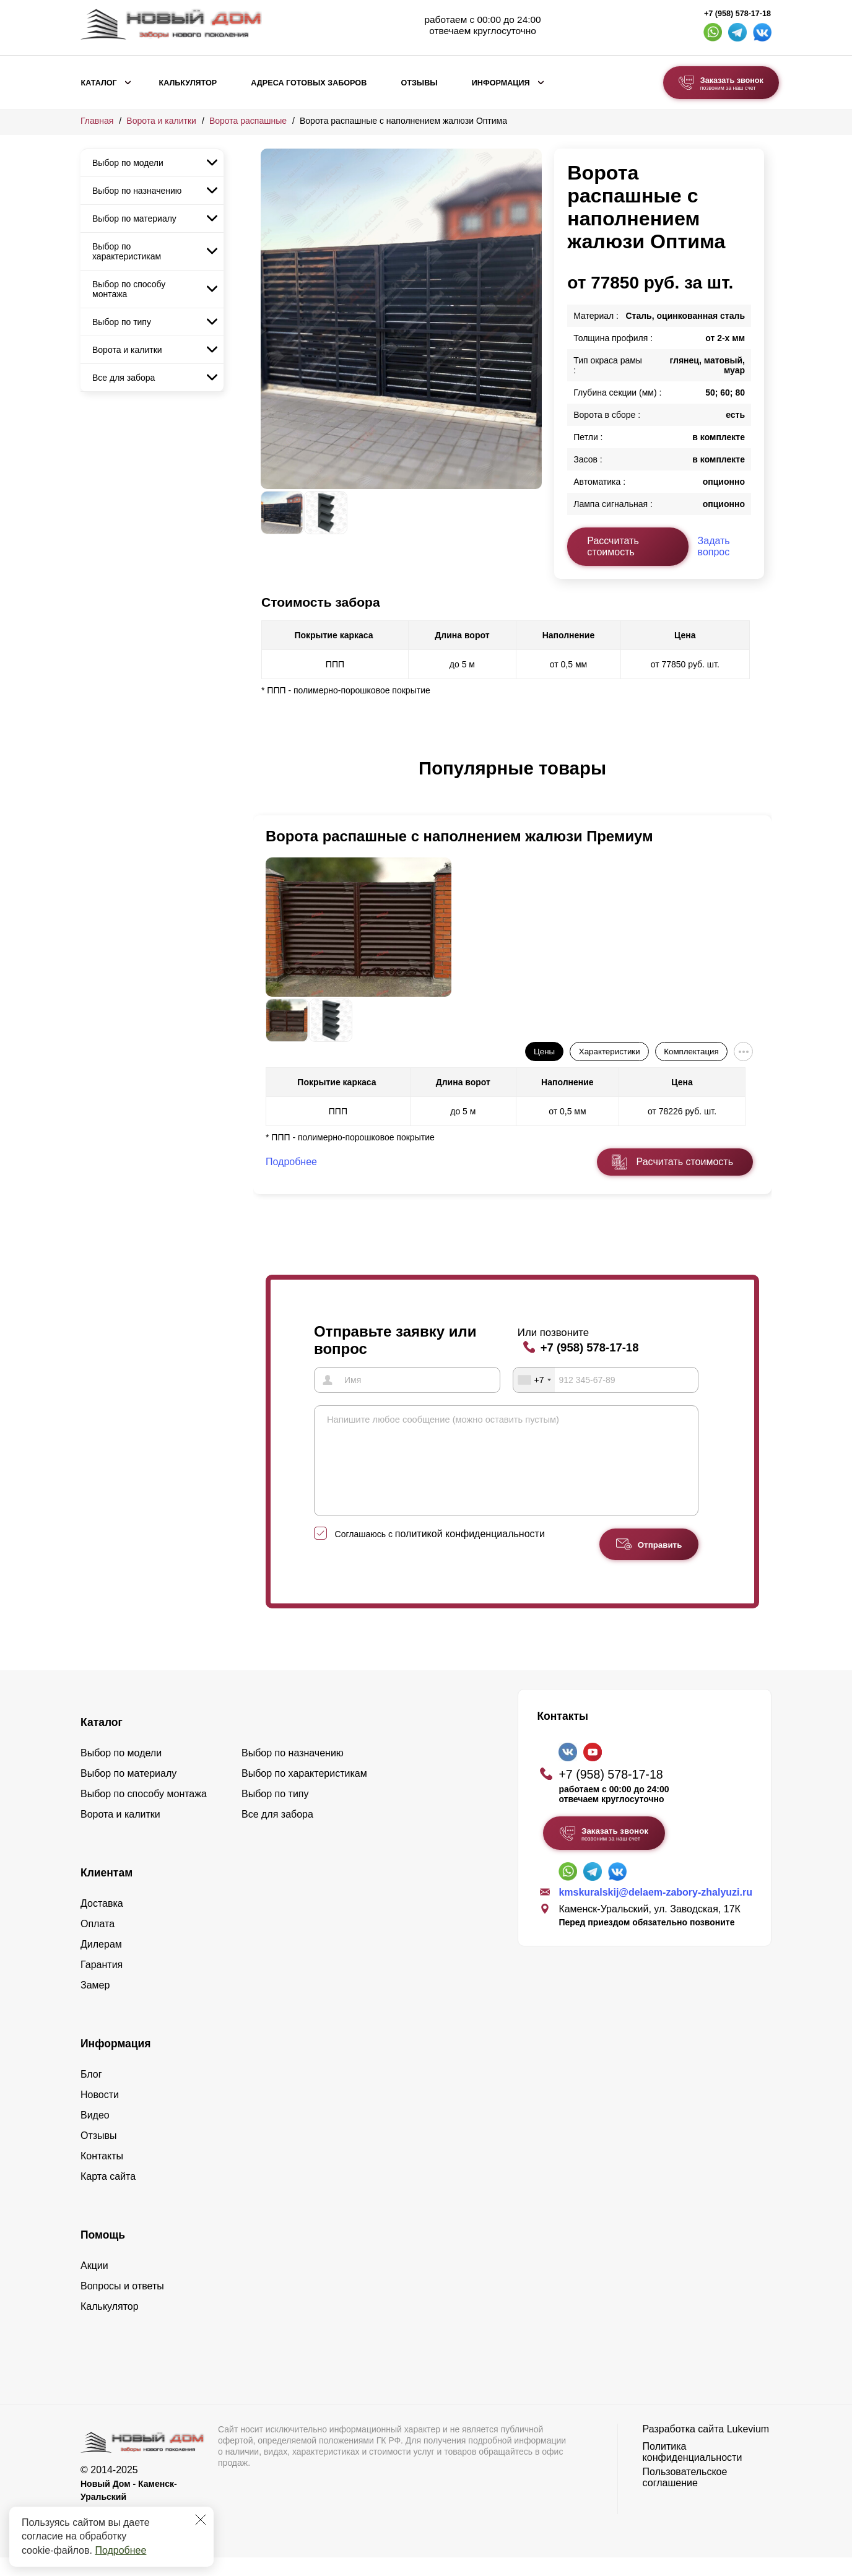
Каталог (99, 83)
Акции (94, 2284)
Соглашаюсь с (440, 1553)
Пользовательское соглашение (685, 2496)
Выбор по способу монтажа (128, 289)
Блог (91, 2093)
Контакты (101, 2174)
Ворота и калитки (161, 121)
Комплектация (691, 1051)
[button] (268, 781)
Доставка (101, 1922)
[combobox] (534, 1380)
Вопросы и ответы (122, 2304)
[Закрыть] (201, 2520)
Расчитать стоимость (685, 1161)
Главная (96, 121)
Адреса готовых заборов (309, 83)
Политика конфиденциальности (692, 2470)
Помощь (102, 2253)
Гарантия (101, 1983)
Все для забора (123, 378)
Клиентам (106, 1891)
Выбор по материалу (134, 218)
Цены (544, 1051)
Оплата (97, 1942)
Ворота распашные (248, 121)
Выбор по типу (121, 322)
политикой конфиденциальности (470, 1552)
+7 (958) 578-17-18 (737, 13)
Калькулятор (188, 83)
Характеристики (609, 1051)
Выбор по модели (127, 163)
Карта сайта (108, 2195)
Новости (99, 2113)
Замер (95, 2003)
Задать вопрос (714, 546)
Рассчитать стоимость (613, 546)
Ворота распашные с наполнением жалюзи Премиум (459, 836)
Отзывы (419, 83)
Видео (95, 2133)
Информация (501, 83)
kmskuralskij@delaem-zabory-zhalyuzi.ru (655, 1911)
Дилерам (101, 1963)
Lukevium (748, 2447)
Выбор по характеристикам (126, 251)
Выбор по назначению (136, 191)
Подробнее (120, 2550)
